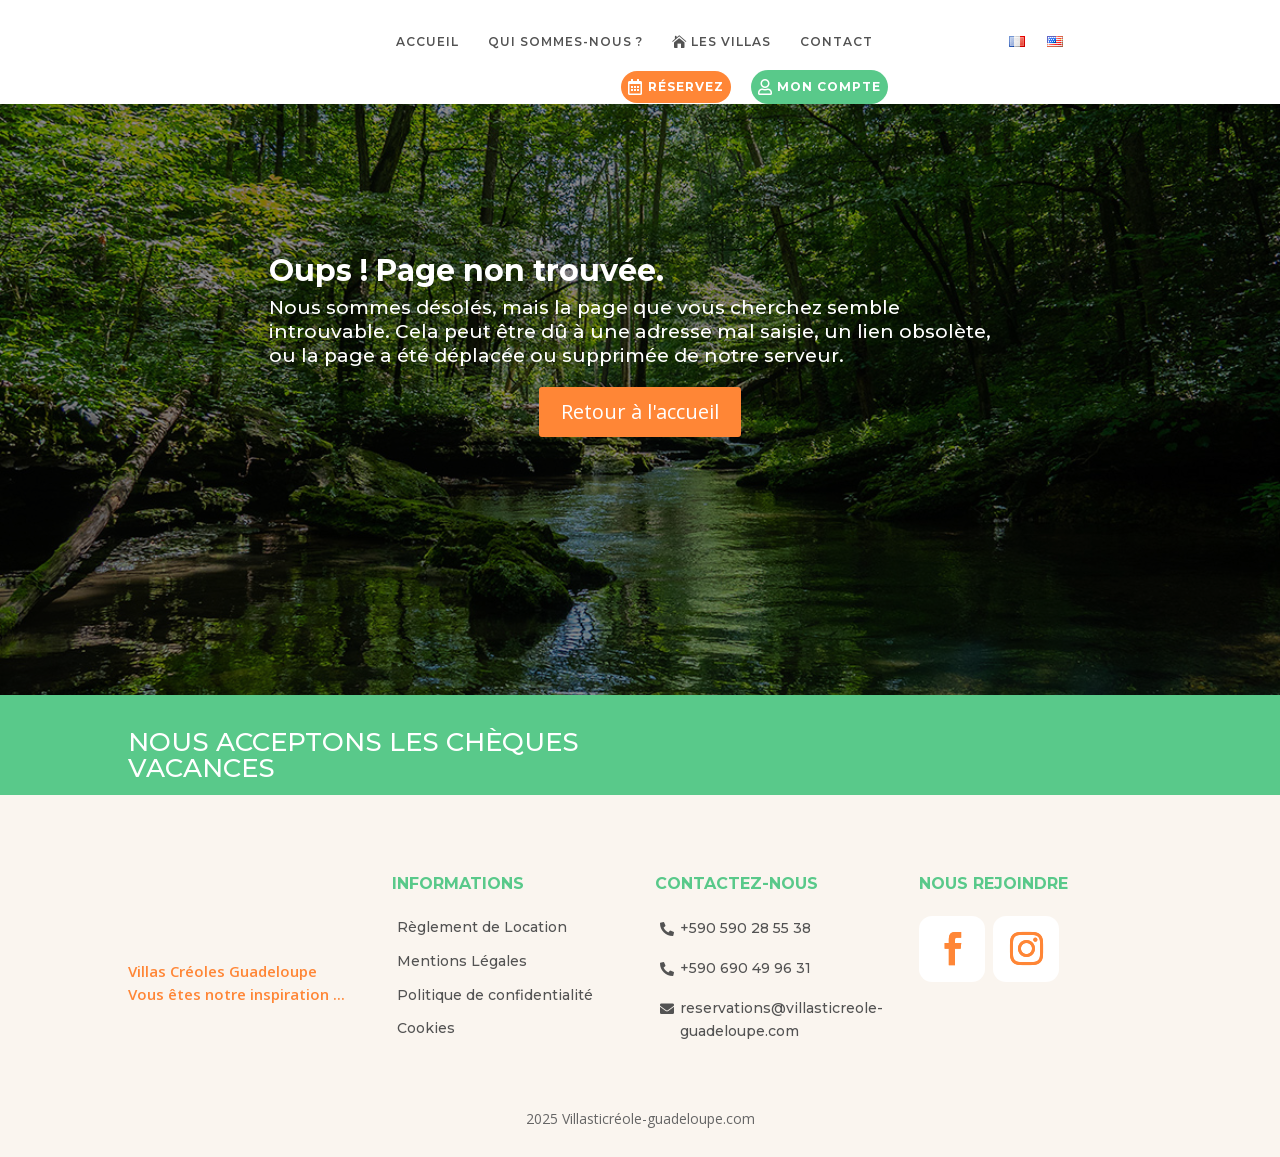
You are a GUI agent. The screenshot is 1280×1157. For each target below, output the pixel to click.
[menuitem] (435, 38)
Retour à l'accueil (640, 411)
